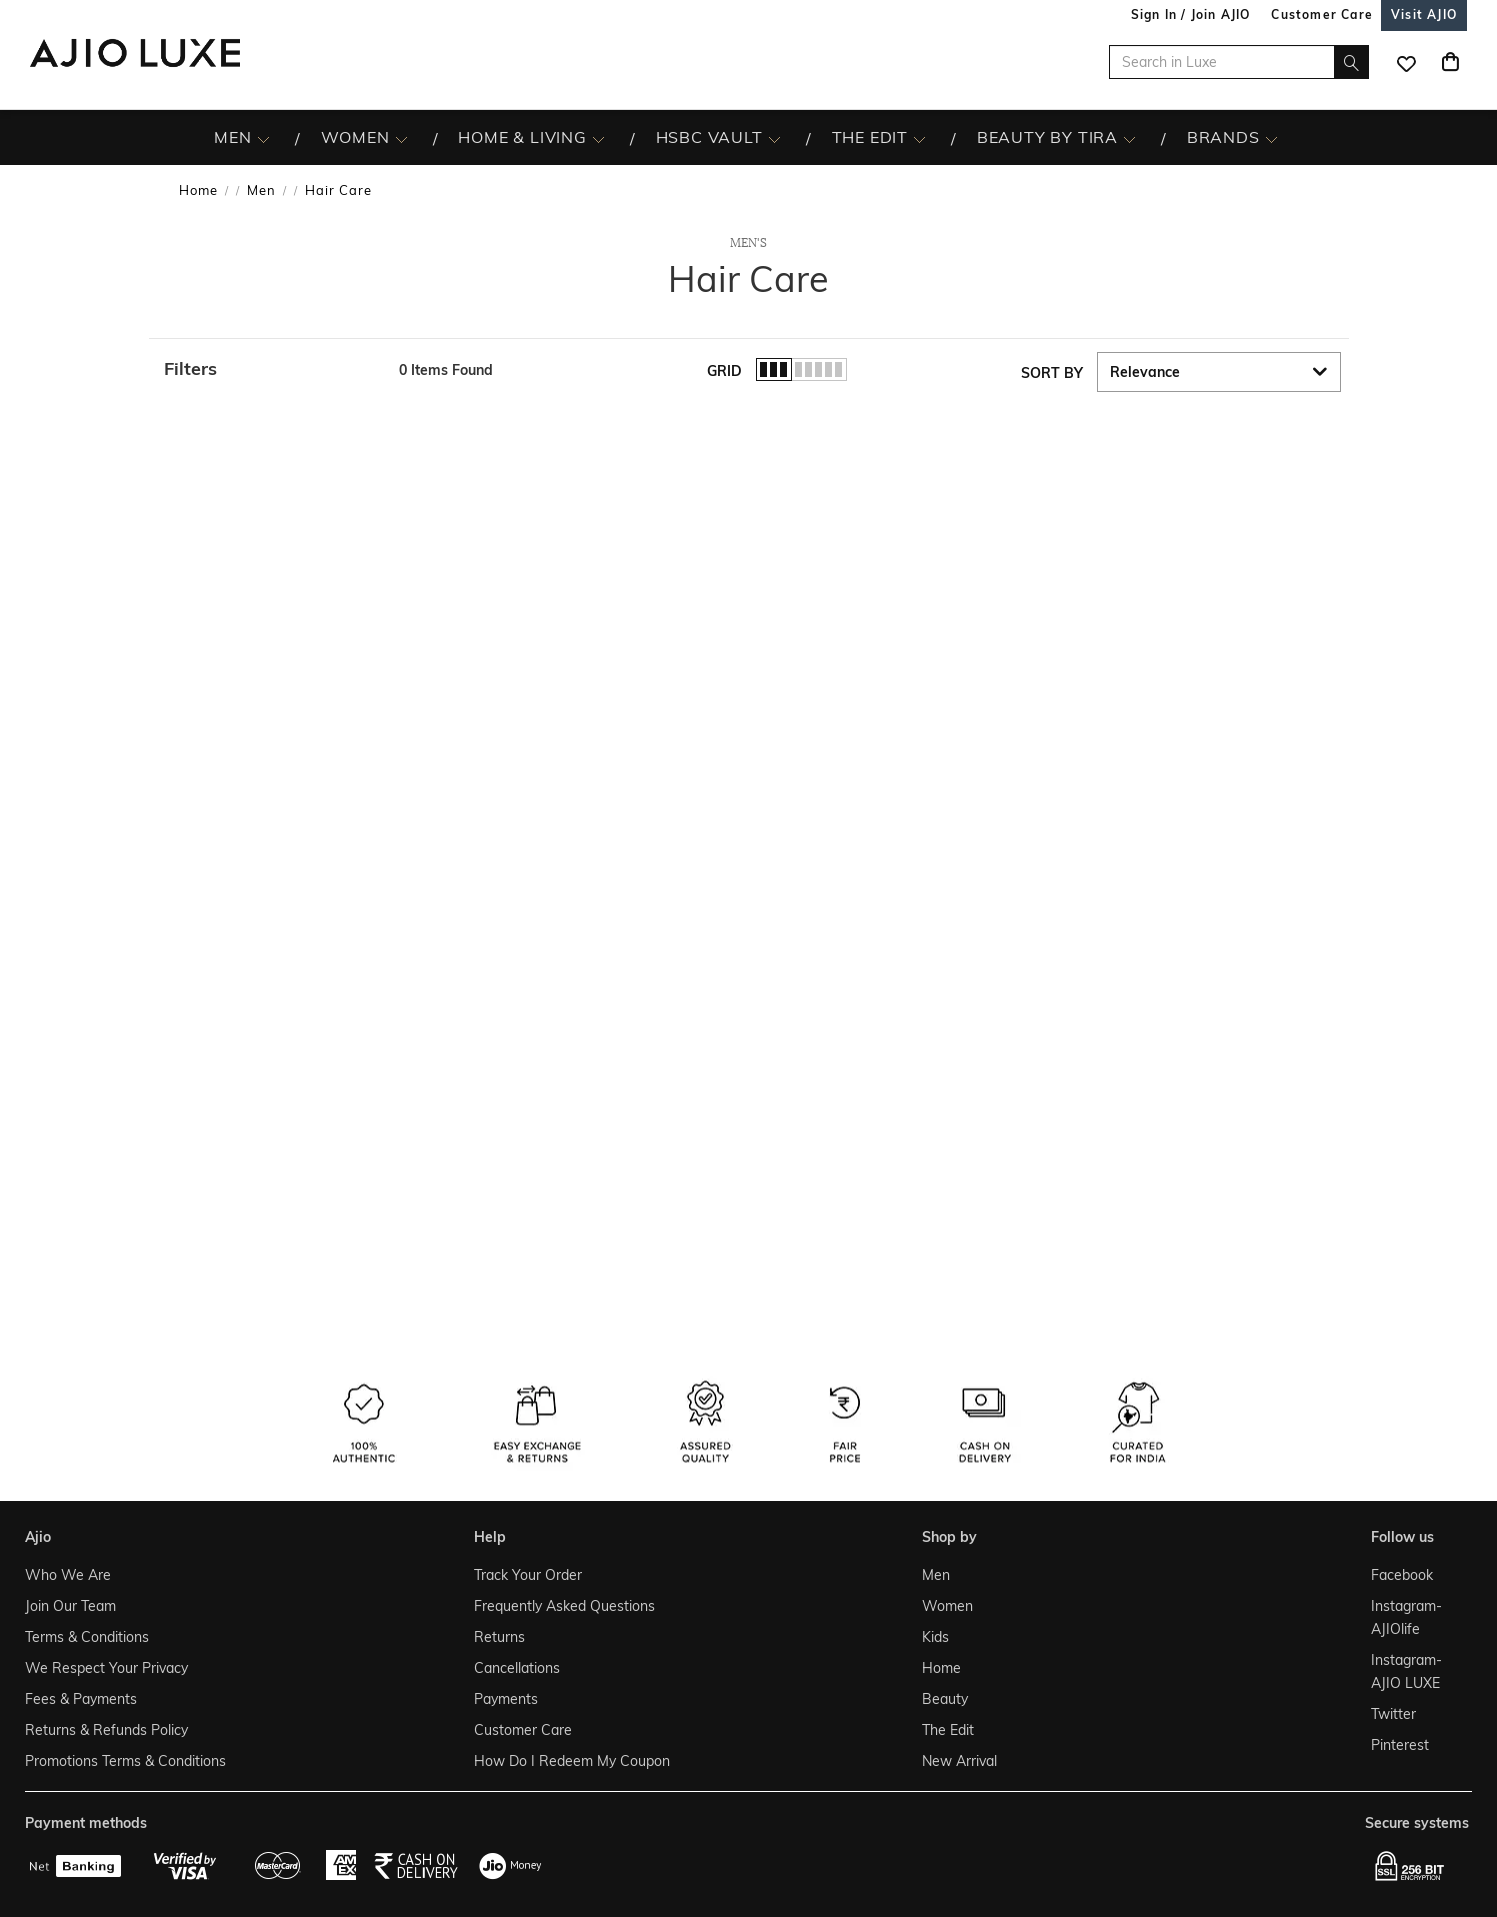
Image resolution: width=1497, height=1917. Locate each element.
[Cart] (1450, 62)
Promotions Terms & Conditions (125, 1761)
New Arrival (959, 1761)
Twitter (1393, 1714)
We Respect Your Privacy (106, 1668)
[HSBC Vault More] (774, 138)
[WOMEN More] (401, 138)
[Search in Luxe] (1239, 62)
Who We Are (68, 1575)
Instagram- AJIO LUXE (1406, 1671)
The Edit (948, 1730)
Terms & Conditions (87, 1637)
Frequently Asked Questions (564, 1606)
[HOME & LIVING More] (598, 138)
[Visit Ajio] (1424, 14)
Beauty (945, 1699)
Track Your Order (528, 1575)
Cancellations (517, 1668)
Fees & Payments (81, 1699)
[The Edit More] (919, 138)
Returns (499, 1637)
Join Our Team (70, 1606)
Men (261, 190)
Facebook (1402, 1575)
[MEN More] (263, 138)
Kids (935, 1637)
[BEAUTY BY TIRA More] (1129, 138)
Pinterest (1400, 1745)
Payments (506, 1699)
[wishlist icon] (1406, 62)
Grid (724, 371)
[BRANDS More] (1271, 138)
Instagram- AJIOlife (1406, 1617)
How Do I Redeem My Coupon (572, 1761)
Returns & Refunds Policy (106, 1730)
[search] (1351, 62)
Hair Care (338, 190)
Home (198, 190)
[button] (271, 369)
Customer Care (523, 1730)
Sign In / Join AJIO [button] (1191, 14)
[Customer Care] (1322, 14)
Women (947, 1606)
